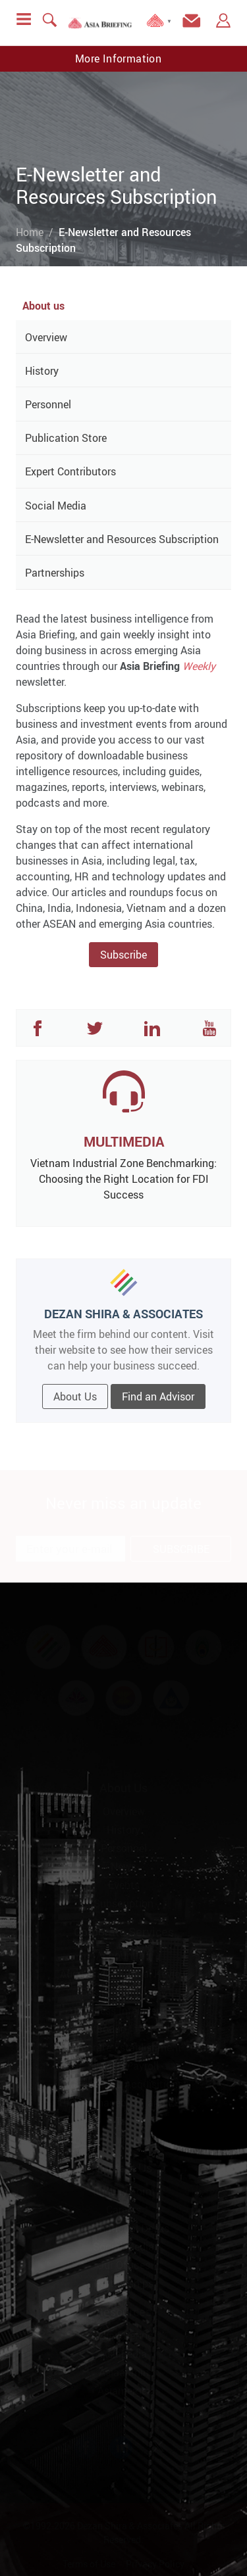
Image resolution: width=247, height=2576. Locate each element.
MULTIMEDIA (124, 1141)
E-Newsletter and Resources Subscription (122, 539)
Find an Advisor (158, 1396)
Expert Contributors (70, 471)
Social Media (55, 505)
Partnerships (54, 572)
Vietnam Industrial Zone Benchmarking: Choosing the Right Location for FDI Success (123, 1179)
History (42, 371)
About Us (75, 1396)
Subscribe (123, 954)
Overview (46, 337)
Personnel (48, 404)
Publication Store (66, 438)
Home (29, 232)
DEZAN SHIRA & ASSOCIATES (123, 1314)
